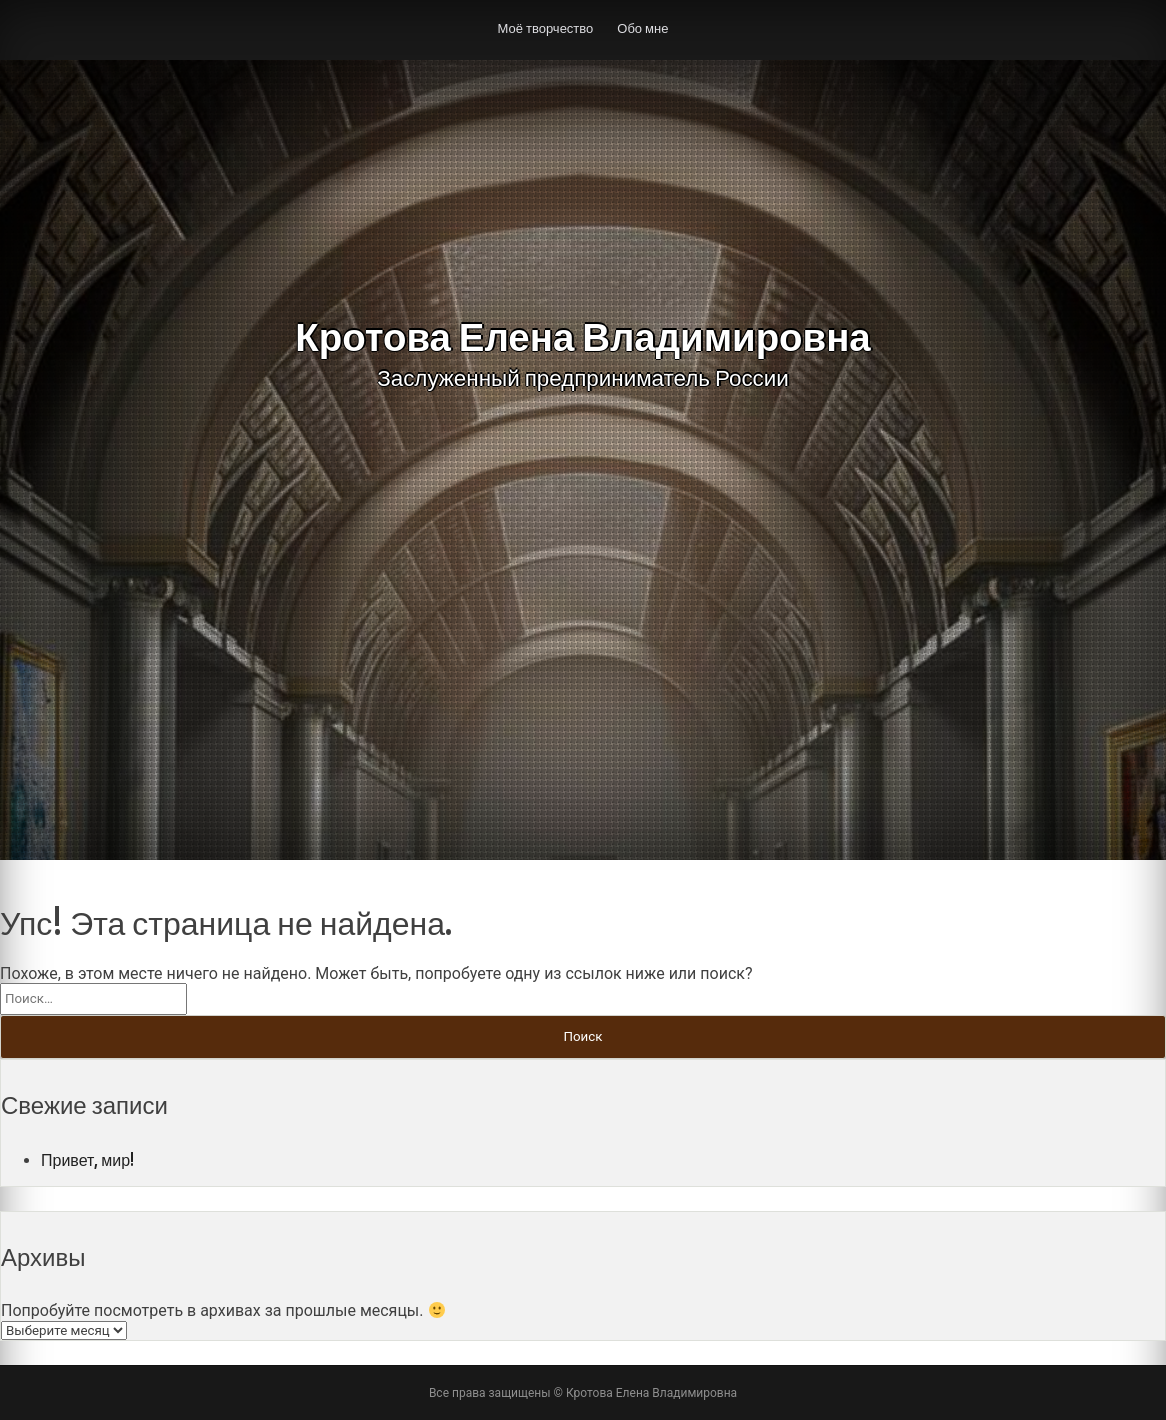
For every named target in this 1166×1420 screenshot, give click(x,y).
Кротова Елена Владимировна (582, 336)
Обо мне (642, 28)
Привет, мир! (87, 1160)
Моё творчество (546, 28)
